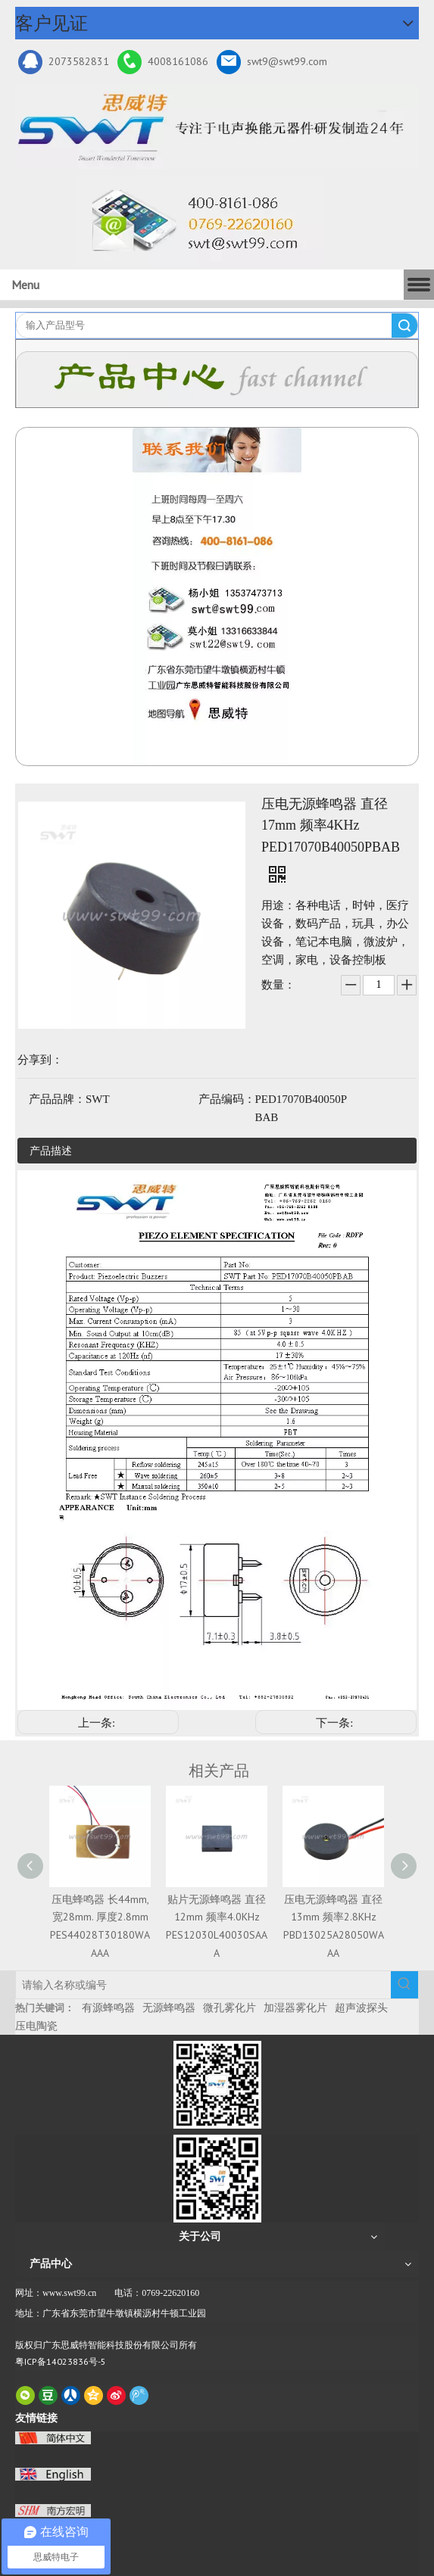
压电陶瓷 (36, 2025)
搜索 (404, 325)
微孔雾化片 (229, 2007)
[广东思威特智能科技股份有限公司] (200, 221)
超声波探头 (361, 2007)
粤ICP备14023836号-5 (60, 2361)
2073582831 (63, 62)
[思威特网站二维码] (217, 2178)
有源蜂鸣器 (108, 2007)
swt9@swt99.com (272, 62)
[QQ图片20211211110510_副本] (217, 596)
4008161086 (162, 62)
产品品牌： (57, 1099)
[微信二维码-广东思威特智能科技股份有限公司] (217, 2085)
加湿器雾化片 (295, 2007)
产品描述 (51, 1151)
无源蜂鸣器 (168, 2007)
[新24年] (217, 127)
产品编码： (226, 1099)
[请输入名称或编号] (203, 1984)
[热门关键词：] (404, 1984)
